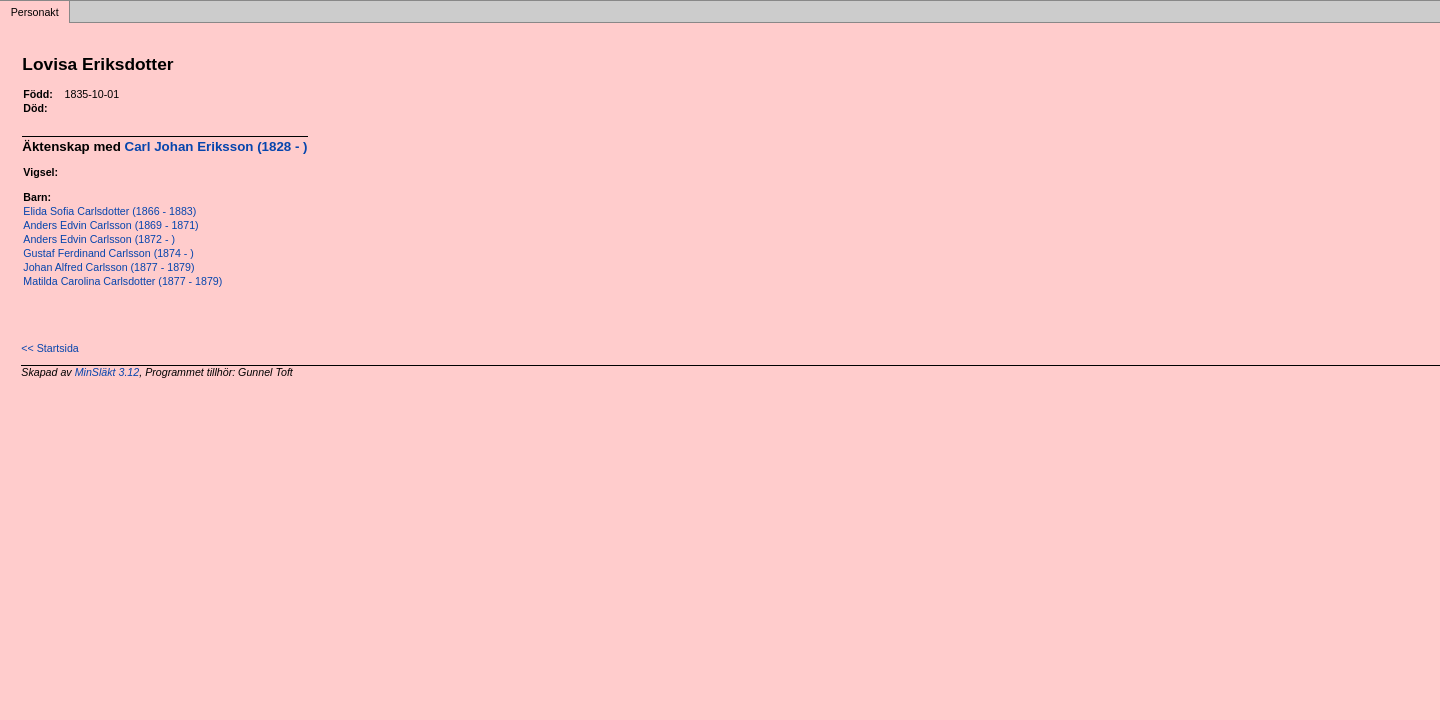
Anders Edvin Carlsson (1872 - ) (99, 239)
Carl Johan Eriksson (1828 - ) (216, 146)
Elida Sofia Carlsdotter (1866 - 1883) (109, 211)
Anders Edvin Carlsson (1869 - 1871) (110, 225)
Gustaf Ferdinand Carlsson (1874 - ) (108, 253)
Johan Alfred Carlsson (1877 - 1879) (108, 267)
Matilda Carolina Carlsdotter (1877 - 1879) (122, 281)
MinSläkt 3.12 (107, 372)
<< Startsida (49, 348)
